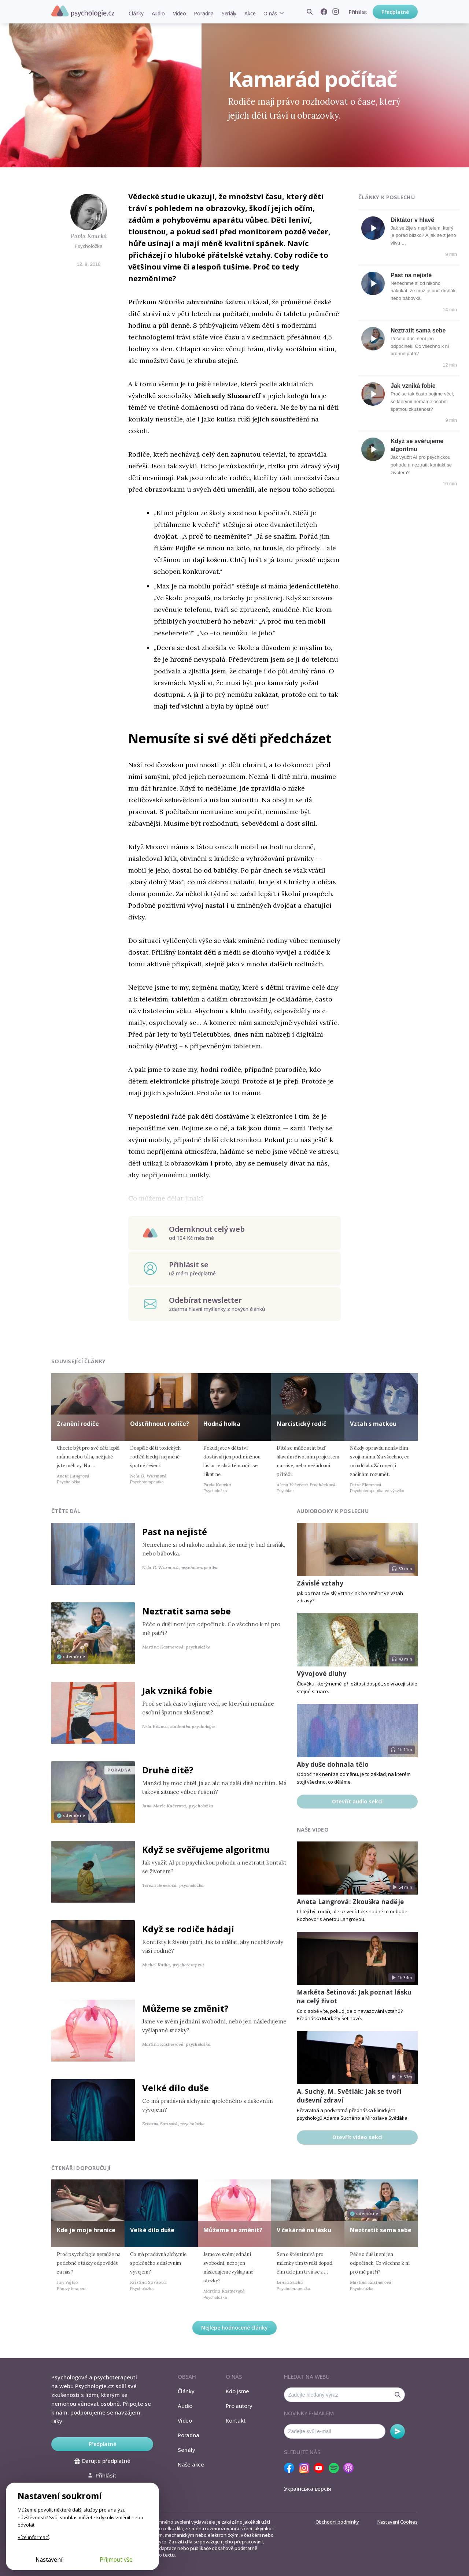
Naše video (313, 1829)
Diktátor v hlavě (412, 220)
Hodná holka (221, 1424)
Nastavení (49, 2559)
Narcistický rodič (301, 1424)
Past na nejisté (411, 275)
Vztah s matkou (373, 1424)
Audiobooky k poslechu (333, 1511)
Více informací (33, 2537)
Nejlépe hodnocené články (234, 2327)
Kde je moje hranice (86, 2230)
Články (136, 13)
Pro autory (239, 2405)
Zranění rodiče (78, 1424)
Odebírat (397, 2431)
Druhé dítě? (167, 1770)
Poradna (203, 13)
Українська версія (307, 2488)
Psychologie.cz (82, 11)
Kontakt (235, 2420)
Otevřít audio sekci (357, 1801)
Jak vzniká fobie (413, 386)
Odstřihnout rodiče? (159, 1424)
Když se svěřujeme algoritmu (206, 1849)
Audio (158, 13)
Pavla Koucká (89, 235)
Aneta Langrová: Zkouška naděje (350, 1901)
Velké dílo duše (175, 2088)
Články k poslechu (386, 197)
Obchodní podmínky (337, 2522)
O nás (270, 13)
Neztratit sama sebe (418, 330)
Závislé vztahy (320, 1583)
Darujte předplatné (102, 2460)
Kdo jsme (237, 2391)
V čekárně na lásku (304, 2230)
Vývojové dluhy (322, 1673)
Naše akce (191, 2464)
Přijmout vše (116, 2559)
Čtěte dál (66, 1511)
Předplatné (395, 11)
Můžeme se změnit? (185, 2008)
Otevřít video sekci (357, 2137)
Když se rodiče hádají (188, 1929)
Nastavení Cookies (397, 2522)
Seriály (229, 13)
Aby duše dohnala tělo (333, 1764)
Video (179, 13)
